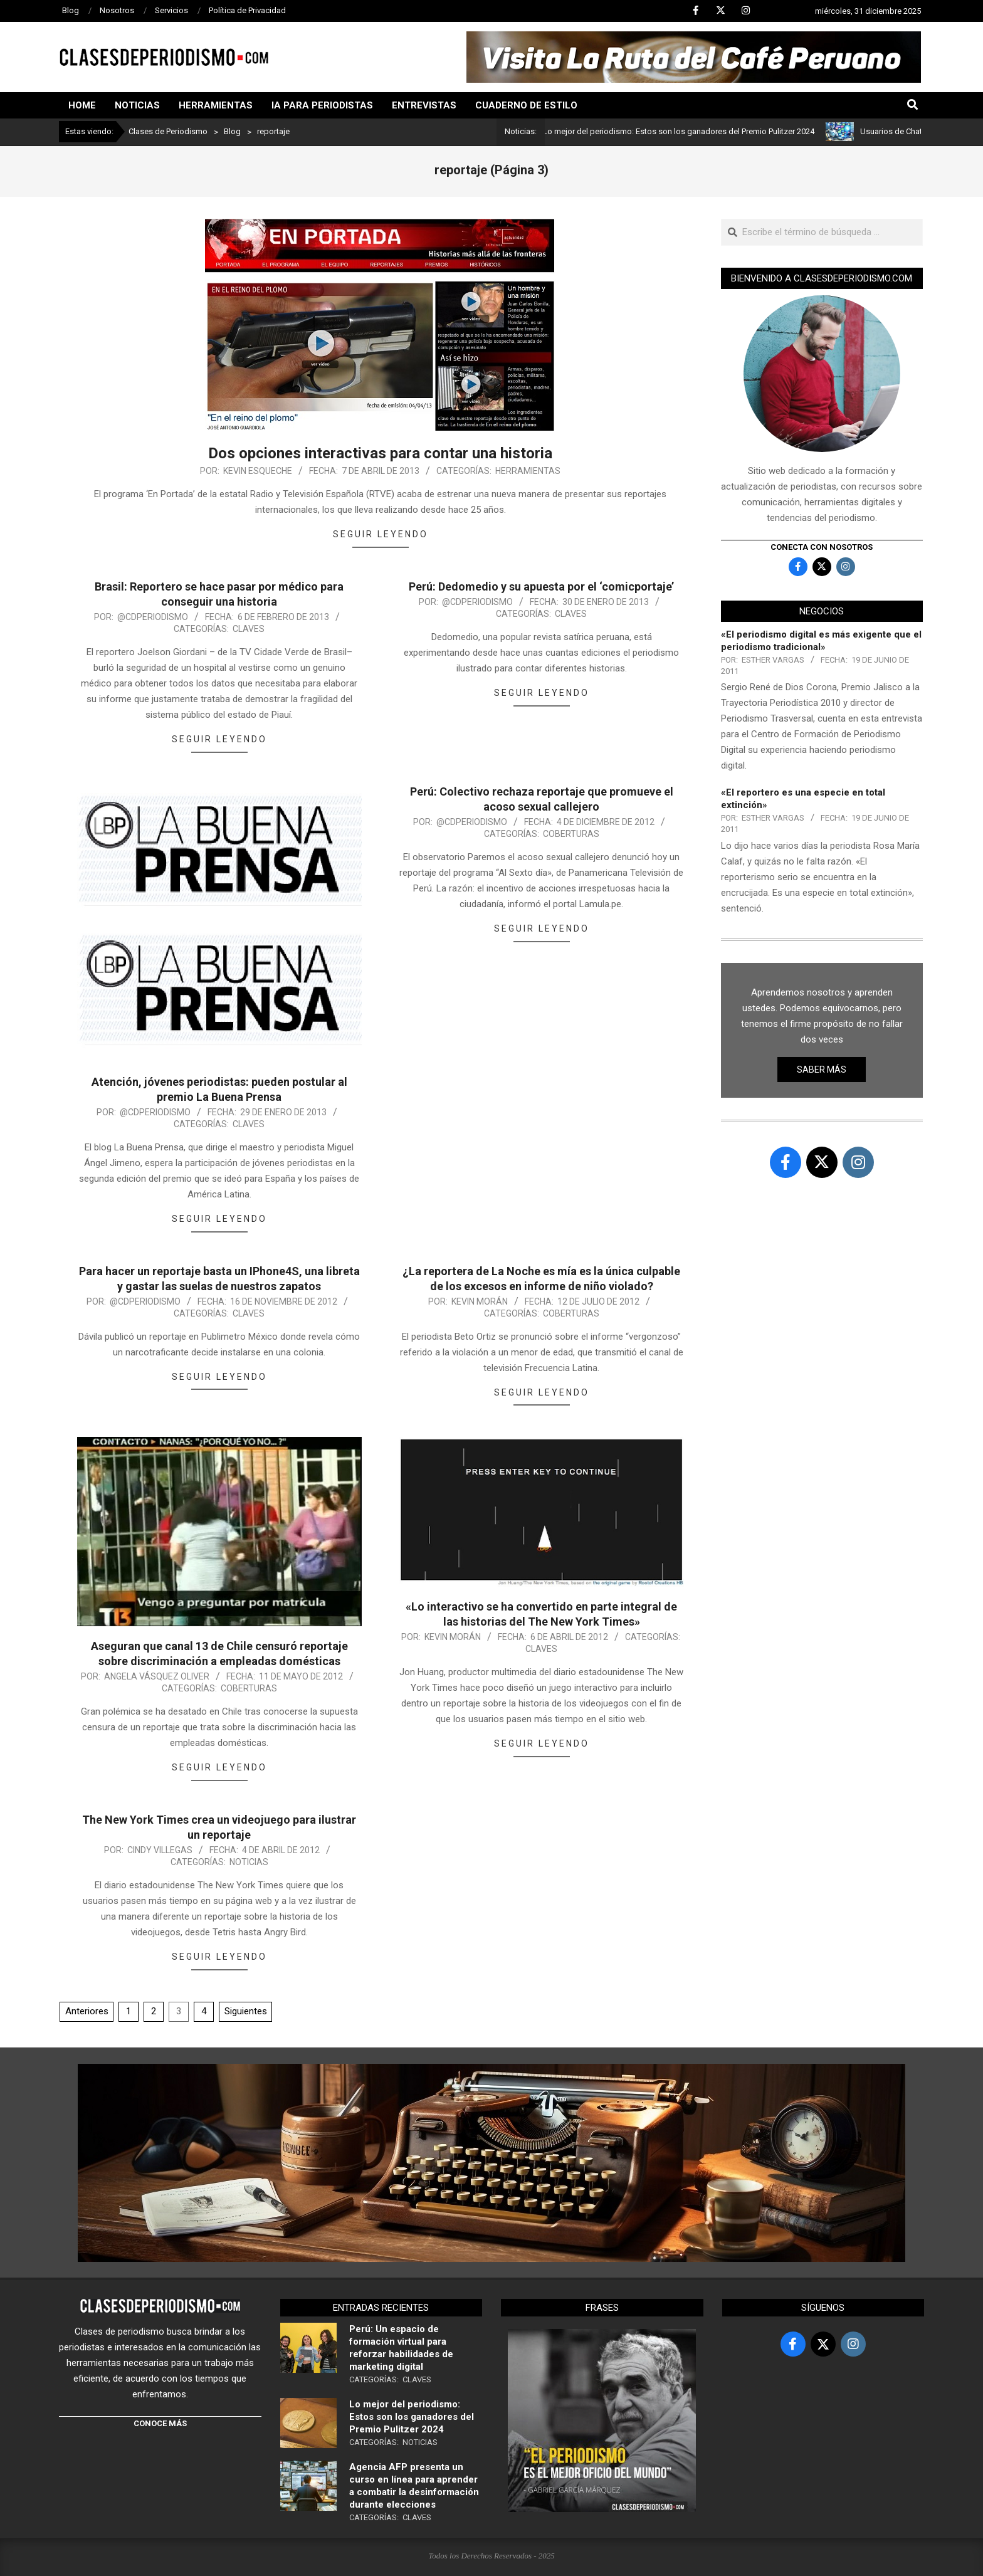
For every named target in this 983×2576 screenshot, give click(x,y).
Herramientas (527, 471)
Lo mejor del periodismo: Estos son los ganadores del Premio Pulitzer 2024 (688, 131)
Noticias (248, 1862)
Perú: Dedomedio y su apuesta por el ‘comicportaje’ (541, 586)
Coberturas (571, 834)
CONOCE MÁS (160, 2423)
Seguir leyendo (380, 534)
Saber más (821, 1070)
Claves (249, 629)
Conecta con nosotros (821, 547)
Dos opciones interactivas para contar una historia (380, 453)
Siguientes (245, 2011)
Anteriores (86, 2011)
